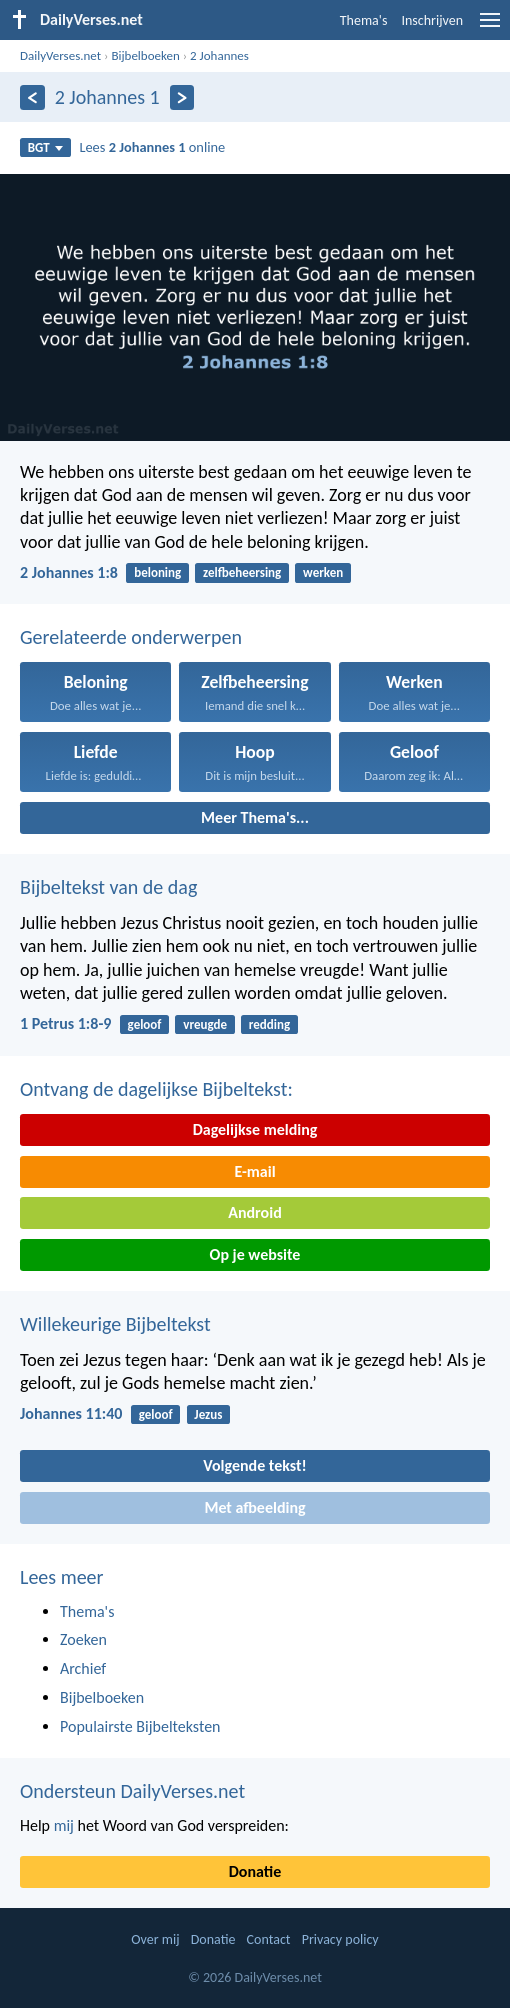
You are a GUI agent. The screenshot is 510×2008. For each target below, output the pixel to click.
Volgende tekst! (254, 1465)
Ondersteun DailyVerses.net (132, 1791)
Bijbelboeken (145, 55)
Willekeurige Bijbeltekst (115, 1324)
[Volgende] (182, 97)
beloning (157, 572)
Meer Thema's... (255, 817)
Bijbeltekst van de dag (108, 887)
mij (64, 1825)
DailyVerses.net (60, 55)
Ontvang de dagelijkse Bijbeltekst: (156, 1089)
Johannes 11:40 (71, 1413)
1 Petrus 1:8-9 (65, 1023)
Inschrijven (432, 20)
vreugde (205, 1024)
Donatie (255, 1871)
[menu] (490, 27)
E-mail (254, 1171)
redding (269, 1024)
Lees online (152, 147)
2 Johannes (219, 55)
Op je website (255, 1254)
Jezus (208, 1414)
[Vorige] (32, 97)
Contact (269, 1939)
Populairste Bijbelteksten (140, 1726)
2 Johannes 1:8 (69, 572)
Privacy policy (340, 1939)
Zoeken (83, 1639)
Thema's (364, 20)
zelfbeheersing (242, 572)
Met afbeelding (254, 1507)
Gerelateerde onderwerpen (131, 637)
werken (323, 572)
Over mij (155, 1939)
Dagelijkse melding (255, 1129)
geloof (145, 1024)
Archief (83, 1668)
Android (254, 1212)
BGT (45, 147)
